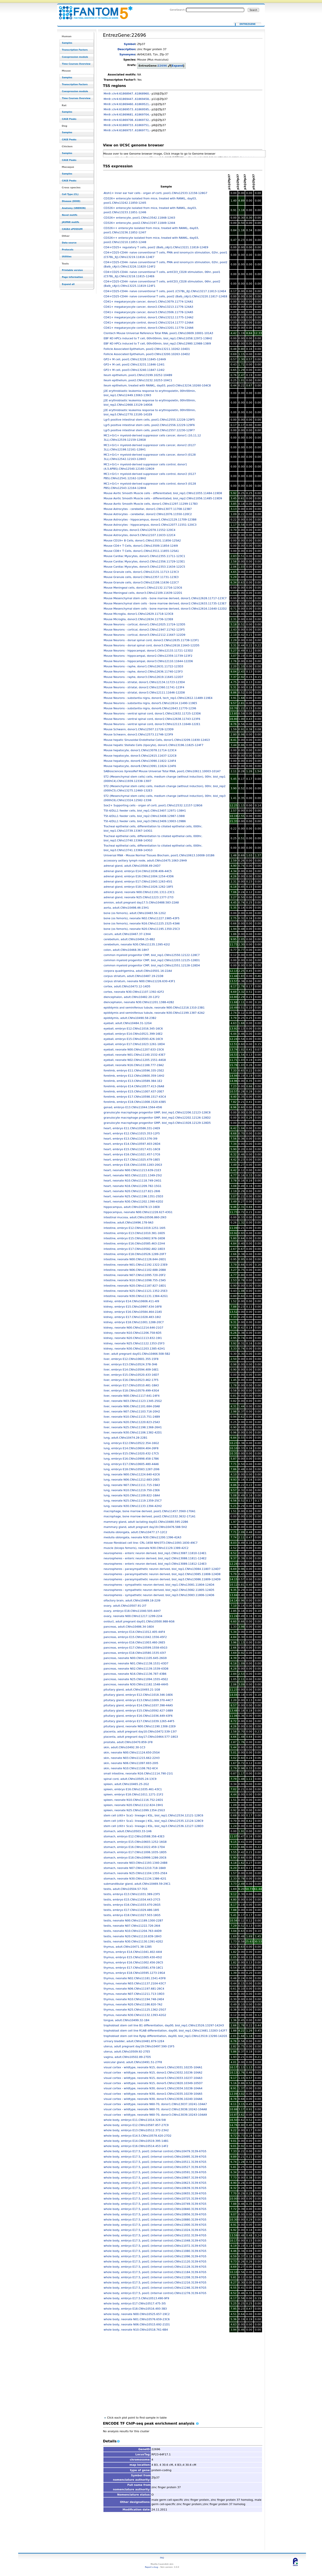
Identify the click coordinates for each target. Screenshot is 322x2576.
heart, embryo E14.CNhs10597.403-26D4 (132, 1143)
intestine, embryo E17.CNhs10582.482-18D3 (134, 1248)
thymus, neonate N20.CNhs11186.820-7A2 (133, 2004)
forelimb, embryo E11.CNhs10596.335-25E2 (134, 1070)
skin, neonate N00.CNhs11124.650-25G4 (132, 1752)
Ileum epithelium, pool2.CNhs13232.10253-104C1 (138, 380)
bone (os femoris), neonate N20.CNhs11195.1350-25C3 (142, 928)
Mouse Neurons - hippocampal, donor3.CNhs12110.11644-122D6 (148, 661)
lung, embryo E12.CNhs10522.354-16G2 (131, 1443)
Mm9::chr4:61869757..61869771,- (127, 130)
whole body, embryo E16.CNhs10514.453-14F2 (136, 2146)
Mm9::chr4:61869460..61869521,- (127, 104)
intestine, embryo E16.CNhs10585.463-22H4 (134, 1243)
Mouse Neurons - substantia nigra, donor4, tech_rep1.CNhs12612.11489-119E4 (158, 698)
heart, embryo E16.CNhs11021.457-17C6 (132, 1154)
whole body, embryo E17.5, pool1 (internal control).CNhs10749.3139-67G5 (155, 2203)
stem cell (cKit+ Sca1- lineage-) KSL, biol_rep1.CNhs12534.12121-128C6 (153, 1815)
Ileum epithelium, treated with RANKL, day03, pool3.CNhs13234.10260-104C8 (157, 385)
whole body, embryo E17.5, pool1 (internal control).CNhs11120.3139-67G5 (155, 2261)
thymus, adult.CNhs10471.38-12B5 (128, 1946)
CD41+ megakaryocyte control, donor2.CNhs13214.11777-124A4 (148, 322)
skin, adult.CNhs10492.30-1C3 (124, 1747)
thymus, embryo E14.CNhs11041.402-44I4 (133, 1951)
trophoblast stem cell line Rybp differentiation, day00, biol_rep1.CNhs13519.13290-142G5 (165, 2036)
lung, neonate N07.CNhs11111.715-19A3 (132, 1485)
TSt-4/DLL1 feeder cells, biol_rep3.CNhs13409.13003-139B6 (145, 821)
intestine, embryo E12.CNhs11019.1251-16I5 (135, 1228)
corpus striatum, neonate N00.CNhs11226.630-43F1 (139, 981)
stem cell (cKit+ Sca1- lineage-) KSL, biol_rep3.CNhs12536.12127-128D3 (154, 1826)
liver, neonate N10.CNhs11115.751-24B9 (132, 1416)
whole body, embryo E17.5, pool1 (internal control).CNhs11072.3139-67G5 (155, 2245)
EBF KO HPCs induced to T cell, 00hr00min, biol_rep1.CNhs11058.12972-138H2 (158, 338)
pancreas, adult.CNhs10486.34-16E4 (129, 1626)
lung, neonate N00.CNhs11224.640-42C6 (132, 1474)
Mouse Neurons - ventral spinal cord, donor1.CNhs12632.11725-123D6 (152, 713)
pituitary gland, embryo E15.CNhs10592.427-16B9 (138, 1710)
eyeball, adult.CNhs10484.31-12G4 (128, 1023)
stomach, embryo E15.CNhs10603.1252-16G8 (135, 1841)
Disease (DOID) (71, 201)
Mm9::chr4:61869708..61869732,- (127, 120)
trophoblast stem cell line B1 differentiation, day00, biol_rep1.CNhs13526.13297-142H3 (164, 2025)
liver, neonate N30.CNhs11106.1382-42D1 (133, 1432)
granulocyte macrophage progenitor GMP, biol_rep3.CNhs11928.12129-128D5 (157, 1122)
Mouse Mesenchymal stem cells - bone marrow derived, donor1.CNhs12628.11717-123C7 (165, 598)
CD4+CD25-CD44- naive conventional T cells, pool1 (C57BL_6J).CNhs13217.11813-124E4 (165, 291)
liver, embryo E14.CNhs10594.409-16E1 (131, 1369)
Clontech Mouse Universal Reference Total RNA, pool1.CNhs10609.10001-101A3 (158, 333)
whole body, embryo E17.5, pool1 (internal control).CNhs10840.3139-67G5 (155, 2209)
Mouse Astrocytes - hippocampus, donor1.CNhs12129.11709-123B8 (150, 519)
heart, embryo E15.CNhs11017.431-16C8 (132, 1149)
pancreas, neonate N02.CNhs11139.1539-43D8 (136, 1668)
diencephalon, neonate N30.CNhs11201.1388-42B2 (139, 1002)
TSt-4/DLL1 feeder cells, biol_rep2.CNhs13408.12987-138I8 (144, 816)
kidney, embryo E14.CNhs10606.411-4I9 (131, 1301)
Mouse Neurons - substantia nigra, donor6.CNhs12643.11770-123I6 (150, 708)
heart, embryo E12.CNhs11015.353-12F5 (132, 1133)
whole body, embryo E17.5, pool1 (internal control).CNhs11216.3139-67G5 (155, 2282)
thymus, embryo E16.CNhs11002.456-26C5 (133, 1962)
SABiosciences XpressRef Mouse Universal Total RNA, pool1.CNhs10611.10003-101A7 (162, 771)
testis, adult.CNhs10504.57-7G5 (126, 1889)
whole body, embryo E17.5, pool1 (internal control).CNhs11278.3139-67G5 (155, 2293)
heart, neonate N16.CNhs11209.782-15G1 (132, 1186)
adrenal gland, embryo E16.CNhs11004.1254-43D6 (139, 876)
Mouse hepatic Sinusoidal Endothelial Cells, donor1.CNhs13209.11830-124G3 (157, 739)
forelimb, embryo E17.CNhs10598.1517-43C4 (135, 1096)
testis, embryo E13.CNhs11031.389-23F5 (132, 1894)
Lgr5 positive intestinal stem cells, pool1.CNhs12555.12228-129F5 (149, 419)
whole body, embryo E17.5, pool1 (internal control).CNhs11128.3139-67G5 (155, 2266)
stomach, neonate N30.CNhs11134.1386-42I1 (135, 1878)
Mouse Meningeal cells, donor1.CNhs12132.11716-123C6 (143, 587)
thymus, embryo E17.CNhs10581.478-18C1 (133, 1967)
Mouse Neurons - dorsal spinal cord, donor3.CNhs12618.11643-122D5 (152, 645)
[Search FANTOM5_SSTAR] (215, 10)
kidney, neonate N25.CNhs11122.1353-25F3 (134, 1343)
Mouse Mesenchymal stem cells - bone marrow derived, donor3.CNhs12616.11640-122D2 (165, 608)
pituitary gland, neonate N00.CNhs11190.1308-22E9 (140, 1726)
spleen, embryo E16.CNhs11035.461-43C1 (133, 1789)
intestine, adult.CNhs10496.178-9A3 (128, 1222)
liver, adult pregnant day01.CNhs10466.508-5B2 (137, 1353)
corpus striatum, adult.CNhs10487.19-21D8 (133, 976)
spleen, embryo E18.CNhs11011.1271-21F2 (133, 1794)
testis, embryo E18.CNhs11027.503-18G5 (132, 1915)
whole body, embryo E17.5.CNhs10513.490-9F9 (136, 2298)
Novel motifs (69, 215)
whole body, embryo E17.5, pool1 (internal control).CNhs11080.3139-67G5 (155, 2251)
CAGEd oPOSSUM (72, 229)
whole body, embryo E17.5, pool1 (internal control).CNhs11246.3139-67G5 (155, 2287)
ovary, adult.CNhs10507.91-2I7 (125, 1605)
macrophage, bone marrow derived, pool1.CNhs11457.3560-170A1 (150, 1511)
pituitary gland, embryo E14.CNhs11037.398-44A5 (138, 1705)
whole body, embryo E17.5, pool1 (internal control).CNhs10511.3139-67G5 (155, 2161)
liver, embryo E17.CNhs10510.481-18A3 (131, 1385)
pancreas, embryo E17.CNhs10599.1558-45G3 (135, 1647)
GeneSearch (177, 9)
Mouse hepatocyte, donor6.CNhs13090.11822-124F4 (140, 760)
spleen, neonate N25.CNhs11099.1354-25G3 (134, 1810)
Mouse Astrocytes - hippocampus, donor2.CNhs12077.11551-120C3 (150, 524)
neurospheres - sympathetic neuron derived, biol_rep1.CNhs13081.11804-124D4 (159, 1584)
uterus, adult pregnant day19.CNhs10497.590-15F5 (139, 2046)
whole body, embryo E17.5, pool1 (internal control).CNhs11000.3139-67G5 (155, 2224)
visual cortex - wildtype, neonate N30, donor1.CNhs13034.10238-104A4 (153, 2088)
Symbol (129, 44)
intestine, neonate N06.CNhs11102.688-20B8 (135, 1269)
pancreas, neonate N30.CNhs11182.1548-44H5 (136, 1684)
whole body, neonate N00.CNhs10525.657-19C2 (137, 2314)
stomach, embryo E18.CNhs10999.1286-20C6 (135, 1857)
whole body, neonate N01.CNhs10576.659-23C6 (137, 2319)
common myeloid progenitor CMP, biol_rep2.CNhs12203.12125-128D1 (152, 960)
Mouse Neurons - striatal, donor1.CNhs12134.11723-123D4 (144, 682)
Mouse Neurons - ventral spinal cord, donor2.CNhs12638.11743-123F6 (152, 718)
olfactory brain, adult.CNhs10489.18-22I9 (132, 1600)
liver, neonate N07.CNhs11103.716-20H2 (132, 1411)
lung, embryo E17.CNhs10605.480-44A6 (131, 1464)
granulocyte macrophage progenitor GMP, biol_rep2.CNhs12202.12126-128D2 (157, 1117)
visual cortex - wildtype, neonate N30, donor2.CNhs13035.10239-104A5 (153, 2093)
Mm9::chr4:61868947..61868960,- (127, 93)
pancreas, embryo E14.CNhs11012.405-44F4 (134, 1631)
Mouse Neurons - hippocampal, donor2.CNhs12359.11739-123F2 (148, 655)
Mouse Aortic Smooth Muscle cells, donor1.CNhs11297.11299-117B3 (151, 503)
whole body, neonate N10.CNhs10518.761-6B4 (136, 2329)
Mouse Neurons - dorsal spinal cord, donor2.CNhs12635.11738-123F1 (151, 640)
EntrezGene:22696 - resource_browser (93, 10)
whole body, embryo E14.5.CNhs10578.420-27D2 (137, 2135)
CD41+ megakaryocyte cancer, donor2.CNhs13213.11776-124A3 (148, 306)
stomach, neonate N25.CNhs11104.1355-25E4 (135, 1873)
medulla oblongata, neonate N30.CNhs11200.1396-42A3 (142, 1537)
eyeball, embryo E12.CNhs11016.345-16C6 (133, 1028)
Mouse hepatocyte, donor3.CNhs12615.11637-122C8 (140, 755)
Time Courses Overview (76, 64)
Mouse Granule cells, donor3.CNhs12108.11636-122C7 (141, 582)
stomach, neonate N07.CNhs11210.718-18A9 (135, 1868)
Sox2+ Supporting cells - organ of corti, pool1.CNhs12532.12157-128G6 (153, 805)
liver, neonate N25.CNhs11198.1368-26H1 (133, 1427)
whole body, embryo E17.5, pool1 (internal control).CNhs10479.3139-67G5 (155, 2151)
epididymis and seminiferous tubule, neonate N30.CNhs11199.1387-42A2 (154, 1012)
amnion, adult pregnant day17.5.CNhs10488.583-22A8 (141, 902)
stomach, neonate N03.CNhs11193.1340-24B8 (135, 1862)
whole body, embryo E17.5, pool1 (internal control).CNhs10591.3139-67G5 (155, 2172)
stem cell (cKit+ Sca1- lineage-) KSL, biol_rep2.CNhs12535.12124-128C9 (153, 1820)
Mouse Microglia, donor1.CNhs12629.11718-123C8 (138, 613)
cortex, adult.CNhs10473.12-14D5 (127, 986)
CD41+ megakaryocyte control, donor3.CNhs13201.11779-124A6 (148, 327)
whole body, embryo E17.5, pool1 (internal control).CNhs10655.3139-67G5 (155, 2193)
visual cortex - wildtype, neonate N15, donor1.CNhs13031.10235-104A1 (153, 2067)
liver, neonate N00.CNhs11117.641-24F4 (132, 1395)
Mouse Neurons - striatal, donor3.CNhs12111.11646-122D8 (144, 692)
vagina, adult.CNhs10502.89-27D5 (127, 2057)
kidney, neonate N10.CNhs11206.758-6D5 (133, 1332)
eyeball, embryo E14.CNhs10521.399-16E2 (133, 1033)
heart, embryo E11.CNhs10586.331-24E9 (132, 1128)
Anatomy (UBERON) (74, 208)
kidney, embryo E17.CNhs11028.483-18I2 (132, 1317)
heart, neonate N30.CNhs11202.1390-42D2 (133, 1201)
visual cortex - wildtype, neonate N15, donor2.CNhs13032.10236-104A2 (153, 2072)
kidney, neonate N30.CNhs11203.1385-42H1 (134, 1348)
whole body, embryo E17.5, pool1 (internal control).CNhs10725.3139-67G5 (155, 2198)
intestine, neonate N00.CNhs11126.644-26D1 (135, 1259)
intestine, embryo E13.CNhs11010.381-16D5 (134, 1233)
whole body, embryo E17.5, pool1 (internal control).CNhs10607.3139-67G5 (155, 2177)
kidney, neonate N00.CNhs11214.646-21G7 (133, 1327)
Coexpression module (75, 57)
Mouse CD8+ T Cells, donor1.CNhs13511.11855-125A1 (141, 550)
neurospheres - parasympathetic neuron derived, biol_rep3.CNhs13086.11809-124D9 (162, 1579)
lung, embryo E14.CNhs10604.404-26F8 (131, 1448)
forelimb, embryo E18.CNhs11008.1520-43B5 (135, 1101)
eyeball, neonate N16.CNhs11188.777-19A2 (134, 1065)
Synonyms (127, 54)
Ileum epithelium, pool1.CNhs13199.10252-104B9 (138, 375)
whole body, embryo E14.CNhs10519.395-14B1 (136, 2140)
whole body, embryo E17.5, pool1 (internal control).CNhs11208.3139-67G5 (155, 2277)
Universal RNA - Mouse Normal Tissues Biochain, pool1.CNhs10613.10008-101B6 (159, 855)
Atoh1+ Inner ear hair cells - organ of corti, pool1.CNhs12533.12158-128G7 (155, 193)
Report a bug (151, 2567)
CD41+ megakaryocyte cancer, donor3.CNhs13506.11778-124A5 (148, 312)
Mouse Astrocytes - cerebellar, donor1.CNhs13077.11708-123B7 (148, 509)
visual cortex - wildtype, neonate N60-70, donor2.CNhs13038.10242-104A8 (155, 2109)
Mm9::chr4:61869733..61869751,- (127, 125)
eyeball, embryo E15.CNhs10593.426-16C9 (133, 1039)
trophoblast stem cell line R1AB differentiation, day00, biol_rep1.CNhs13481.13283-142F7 (165, 2030)
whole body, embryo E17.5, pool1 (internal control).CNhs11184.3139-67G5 (155, 2272)
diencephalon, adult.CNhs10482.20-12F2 (132, 997)
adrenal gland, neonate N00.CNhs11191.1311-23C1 (139, 892)
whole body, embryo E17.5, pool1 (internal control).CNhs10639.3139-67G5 (155, 2188)
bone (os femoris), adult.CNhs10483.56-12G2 (135, 913)
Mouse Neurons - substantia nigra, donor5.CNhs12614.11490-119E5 (150, 703)
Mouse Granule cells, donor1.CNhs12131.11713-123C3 (141, 571)
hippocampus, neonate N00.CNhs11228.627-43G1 (138, 1212)
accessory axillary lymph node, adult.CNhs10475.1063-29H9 (145, 860)
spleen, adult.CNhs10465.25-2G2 (126, 1784)
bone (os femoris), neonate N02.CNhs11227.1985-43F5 (142, 918)
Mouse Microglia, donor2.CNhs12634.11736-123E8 (138, 619)
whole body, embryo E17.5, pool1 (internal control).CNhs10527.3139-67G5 (155, 2167)
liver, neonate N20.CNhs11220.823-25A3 (132, 1422)
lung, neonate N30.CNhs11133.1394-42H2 (133, 1506)
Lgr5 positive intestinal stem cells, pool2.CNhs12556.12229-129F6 (149, 425)
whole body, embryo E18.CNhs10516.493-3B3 (135, 2308)
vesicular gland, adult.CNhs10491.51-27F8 (133, 2062)
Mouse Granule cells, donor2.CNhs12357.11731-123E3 (141, 577)
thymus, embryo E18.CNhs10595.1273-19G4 (134, 1972)
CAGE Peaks (69, 119)
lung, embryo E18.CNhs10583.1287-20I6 (131, 1469)
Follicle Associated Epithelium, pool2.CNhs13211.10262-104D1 (147, 349)
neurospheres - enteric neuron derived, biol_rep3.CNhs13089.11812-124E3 (155, 1563)
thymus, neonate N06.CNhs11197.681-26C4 (134, 1988)
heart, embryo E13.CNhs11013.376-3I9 (130, 1138)
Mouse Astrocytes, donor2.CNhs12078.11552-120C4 (139, 530)
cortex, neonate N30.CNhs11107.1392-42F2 (134, 991)
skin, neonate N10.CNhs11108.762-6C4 (131, 1768)
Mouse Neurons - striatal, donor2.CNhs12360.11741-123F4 (144, 687)
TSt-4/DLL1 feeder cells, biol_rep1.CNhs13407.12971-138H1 (145, 810)
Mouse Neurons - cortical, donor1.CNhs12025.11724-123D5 (144, 624)
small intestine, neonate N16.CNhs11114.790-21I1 (138, 1773)
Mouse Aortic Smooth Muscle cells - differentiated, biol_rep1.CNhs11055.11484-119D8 (163, 493)
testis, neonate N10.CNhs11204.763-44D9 (133, 1930)
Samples (67, 43)
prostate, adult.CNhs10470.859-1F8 (128, 1742)
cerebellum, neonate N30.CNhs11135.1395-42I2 (137, 944)
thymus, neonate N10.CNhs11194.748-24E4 (134, 1999)
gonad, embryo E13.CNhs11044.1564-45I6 (133, 1107)
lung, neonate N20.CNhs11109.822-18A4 (132, 1495)
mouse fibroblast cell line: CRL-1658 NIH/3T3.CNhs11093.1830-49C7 (151, 1542)
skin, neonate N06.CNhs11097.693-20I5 (131, 1763)
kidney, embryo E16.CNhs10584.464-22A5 (133, 1311)
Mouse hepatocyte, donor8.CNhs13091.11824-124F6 (140, 766)
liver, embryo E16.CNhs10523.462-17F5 (131, 1380)
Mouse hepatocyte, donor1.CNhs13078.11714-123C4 (140, 750)
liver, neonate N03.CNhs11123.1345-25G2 (133, 1400)
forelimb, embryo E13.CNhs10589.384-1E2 (133, 1080)
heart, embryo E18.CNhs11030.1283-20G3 (133, 1164)
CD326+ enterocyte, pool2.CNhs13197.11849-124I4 (139, 222)
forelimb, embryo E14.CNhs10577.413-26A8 (134, 1086)
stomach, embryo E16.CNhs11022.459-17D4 (134, 1847)
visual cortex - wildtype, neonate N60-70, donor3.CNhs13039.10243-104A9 (155, 2114)
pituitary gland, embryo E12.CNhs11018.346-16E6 (138, 1694)
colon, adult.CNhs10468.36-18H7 (126, 949)
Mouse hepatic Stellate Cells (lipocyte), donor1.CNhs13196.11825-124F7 (153, 745)
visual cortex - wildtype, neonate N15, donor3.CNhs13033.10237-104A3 (153, 2078)
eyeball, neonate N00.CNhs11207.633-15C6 (134, 1049)
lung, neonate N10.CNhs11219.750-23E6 (132, 1490)
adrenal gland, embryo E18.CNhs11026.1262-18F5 (138, 886)
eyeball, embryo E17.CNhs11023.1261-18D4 (134, 1044)
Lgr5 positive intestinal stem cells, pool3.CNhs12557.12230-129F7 (149, 430)
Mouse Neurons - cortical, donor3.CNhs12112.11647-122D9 (144, 634)
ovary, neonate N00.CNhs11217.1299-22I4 (133, 1616)
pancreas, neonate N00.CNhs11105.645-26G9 (135, 1658)
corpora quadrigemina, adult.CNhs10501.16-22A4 (138, 970)
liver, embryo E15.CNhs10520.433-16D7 (131, 1374)
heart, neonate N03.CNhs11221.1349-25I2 (133, 1175)
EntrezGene (248, 24)
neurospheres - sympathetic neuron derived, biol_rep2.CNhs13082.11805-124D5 (159, 1589)
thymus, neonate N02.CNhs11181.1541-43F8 (135, 1978)
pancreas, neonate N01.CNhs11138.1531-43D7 (136, 1663)
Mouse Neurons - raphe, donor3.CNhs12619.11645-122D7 (143, 677)
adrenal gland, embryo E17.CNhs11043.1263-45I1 (138, 881)
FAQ (162, 2558)
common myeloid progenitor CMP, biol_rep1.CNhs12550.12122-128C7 (152, 955)
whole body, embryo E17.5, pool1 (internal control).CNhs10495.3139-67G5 (155, 2156)
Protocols (67, 249)
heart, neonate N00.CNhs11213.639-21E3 (132, 1170)
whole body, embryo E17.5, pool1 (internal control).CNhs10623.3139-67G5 (155, 2182)
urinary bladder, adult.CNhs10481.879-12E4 (134, 2041)
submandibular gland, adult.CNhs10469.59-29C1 (137, 1883)
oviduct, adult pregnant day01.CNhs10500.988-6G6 (139, 1621)
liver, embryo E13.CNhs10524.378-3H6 (130, 1364)
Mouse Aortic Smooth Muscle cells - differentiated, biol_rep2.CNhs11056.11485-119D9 (163, 498)
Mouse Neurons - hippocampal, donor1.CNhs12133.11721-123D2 (148, 650)
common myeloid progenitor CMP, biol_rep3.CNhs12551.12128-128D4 (152, 965)
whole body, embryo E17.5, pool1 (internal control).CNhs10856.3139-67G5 (155, 2214)
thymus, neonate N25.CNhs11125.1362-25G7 (135, 2009)
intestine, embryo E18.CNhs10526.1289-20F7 (135, 1254)
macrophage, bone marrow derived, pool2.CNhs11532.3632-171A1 (150, 1516)
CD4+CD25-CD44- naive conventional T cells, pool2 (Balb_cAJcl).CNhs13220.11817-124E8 (165, 296)
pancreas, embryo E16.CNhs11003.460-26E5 (134, 1642)
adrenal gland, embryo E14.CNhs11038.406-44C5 (138, 871)
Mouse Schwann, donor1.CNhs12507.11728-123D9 (139, 729)
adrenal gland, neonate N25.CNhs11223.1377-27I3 (139, 897)
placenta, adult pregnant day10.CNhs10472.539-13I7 (140, 1731)
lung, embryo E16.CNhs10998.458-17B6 (131, 1458)
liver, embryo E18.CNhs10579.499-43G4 (131, 1390)
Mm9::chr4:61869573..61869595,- (127, 109)
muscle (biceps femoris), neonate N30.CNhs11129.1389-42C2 (146, 1548)
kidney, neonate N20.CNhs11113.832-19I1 (133, 1338)
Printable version (72, 270)
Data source (69, 243)
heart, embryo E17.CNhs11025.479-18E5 (132, 1159)
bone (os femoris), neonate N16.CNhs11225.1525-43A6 (142, 923)
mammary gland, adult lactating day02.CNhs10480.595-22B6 (146, 1521)
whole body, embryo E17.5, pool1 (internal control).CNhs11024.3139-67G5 (155, 2230)
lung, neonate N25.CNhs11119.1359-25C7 (133, 1500)
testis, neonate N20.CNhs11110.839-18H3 (133, 1936)
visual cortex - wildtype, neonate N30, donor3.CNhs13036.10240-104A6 (153, 2099)
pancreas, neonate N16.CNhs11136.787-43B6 (135, 1673)
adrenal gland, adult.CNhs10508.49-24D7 (132, 865)
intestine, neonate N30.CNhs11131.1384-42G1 (136, 1296)
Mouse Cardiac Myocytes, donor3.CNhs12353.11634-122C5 (144, 566)
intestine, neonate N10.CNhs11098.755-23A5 (135, 1280)
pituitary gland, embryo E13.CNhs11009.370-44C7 (138, 1700)
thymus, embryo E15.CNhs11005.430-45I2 (133, 1957)
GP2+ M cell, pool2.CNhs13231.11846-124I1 (134, 364)
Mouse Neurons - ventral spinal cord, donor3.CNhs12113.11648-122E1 (152, 724)
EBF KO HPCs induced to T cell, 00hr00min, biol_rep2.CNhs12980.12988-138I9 (157, 343)
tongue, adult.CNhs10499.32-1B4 (127, 2020)
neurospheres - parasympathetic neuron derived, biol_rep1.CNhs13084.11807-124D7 (162, 1569)
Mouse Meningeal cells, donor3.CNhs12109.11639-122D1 (143, 592)
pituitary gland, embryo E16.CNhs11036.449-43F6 (138, 1715)
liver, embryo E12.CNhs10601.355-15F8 (131, 1359)
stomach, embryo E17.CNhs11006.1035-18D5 (135, 1852)
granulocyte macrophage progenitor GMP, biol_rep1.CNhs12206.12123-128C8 (157, 1112)
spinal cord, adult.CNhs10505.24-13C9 (130, 1778)
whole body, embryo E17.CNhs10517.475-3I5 (135, 2303)
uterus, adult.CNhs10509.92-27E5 (127, 2051)
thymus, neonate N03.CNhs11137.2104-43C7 (135, 1983)
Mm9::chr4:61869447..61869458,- (127, 99)
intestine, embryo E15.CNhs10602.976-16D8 (134, 1238)
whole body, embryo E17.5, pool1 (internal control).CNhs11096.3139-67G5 (155, 2256)
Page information (72, 277)
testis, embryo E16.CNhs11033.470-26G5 (132, 1904)
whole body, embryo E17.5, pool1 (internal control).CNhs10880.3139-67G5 (155, 2219)
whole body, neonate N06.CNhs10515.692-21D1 (137, 2324)
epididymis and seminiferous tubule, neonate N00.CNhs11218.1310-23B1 (154, 1007)
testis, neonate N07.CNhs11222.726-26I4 (132, 1925)
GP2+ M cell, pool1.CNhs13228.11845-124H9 (135, 359)
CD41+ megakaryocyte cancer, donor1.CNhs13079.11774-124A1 (148, 301)
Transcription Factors (75, 50)
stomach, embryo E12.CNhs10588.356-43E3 (134, 1836)
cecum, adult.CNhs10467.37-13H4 (127, 934)
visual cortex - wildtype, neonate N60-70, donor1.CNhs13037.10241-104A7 (155, 2104)
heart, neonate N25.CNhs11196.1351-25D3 (133, 1196)
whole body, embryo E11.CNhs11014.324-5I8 (135, 2119)
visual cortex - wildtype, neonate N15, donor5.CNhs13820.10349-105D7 (153, 2083)
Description (126, 49)
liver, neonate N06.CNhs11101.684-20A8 (132, 1406)
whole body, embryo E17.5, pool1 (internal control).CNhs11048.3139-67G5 (155, 2240)
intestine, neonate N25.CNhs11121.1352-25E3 (135, 1290)
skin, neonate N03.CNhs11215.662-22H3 (132, 1757)
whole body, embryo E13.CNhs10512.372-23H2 (136, 2130)
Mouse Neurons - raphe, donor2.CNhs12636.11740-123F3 (143, 671)
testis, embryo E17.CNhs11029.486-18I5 (131, 1910)
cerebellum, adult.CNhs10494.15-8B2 (129, 939)
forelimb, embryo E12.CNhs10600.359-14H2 (134, 1075)
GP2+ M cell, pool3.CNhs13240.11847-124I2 (134, 369)
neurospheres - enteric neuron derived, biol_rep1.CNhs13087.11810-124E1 (155, 1553)
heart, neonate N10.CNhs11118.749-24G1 (132, 1180)
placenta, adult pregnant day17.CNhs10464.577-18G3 (141, 1736)
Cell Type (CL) (70, 194)
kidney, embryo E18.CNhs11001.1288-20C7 (134, 1322)
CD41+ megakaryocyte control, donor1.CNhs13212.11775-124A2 (148, 317)
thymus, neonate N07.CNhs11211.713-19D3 (134, 1993)
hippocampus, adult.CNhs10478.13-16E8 (132, 1207)
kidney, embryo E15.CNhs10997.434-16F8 (133, 1306)
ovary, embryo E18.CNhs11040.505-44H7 (132, 1610)
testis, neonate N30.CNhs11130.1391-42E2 (133, 1941)
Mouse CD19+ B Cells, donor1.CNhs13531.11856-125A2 (142, 540)
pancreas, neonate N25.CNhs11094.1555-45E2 (136, 1679)
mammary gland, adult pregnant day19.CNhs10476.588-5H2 (145, 1527)
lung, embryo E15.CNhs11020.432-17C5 (131, 1453)
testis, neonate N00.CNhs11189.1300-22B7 (133, 1920)
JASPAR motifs (70, 222)
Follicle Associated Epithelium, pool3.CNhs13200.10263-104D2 (147, 354)
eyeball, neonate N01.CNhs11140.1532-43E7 (135, 1054)
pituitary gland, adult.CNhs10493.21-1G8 (132, 1689)
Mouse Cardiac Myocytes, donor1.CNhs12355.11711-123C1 (144, 556)
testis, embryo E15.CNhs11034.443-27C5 (132, 1899)
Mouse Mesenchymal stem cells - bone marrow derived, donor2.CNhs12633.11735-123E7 (165, 603)
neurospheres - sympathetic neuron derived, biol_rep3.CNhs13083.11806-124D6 (159, 1595)
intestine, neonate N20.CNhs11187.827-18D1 (135, 1285)
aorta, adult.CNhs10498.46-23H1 (126, 907)
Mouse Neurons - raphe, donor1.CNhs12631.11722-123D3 (143, 666)
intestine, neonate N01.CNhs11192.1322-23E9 (135, 1264)
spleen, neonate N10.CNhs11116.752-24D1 (133, 1799)
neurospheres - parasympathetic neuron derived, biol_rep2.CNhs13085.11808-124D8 (162, 1574)
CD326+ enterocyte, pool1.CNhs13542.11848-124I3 (139, 217)
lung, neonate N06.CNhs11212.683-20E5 (132, 1479)
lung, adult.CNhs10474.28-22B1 (126, 1437)
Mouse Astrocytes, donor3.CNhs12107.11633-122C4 (139, 535)
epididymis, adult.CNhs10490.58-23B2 (130, 1018)
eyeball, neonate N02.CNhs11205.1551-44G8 (135, 1059)
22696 (162, 65)
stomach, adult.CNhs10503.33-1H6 (128, 1831)
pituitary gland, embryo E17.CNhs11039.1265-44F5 (139, 1721)
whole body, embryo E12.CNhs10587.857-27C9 (136, 2125)
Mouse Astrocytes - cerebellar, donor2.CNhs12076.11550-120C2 (148, 514)
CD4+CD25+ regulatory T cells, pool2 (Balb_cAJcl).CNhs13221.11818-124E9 (156, 247)
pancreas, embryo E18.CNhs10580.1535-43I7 (135, 1652)
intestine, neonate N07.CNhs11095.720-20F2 (135, 1275)
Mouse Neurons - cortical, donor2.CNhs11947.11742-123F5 (144, 629)
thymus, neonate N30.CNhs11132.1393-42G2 (135, 2015)
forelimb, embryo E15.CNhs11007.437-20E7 (134, 1091)
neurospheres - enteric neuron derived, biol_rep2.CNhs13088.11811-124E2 (155, 1558)
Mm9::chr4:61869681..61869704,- (127, 114)
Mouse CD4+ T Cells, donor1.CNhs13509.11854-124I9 (141, 545)
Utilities (66, 256)
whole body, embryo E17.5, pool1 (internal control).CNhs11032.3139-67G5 (155, 2235)
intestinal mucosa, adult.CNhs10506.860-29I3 (135, 1217)
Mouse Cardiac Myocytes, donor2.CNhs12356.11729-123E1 (144, 561)
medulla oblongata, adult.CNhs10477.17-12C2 (135, 1532)
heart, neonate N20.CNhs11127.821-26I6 (132, 1191)
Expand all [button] (68, 284)
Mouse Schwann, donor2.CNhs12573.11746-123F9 (138, 734)
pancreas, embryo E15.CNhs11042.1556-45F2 (135, 1637)
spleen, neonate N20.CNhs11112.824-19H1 (133, 1805)
